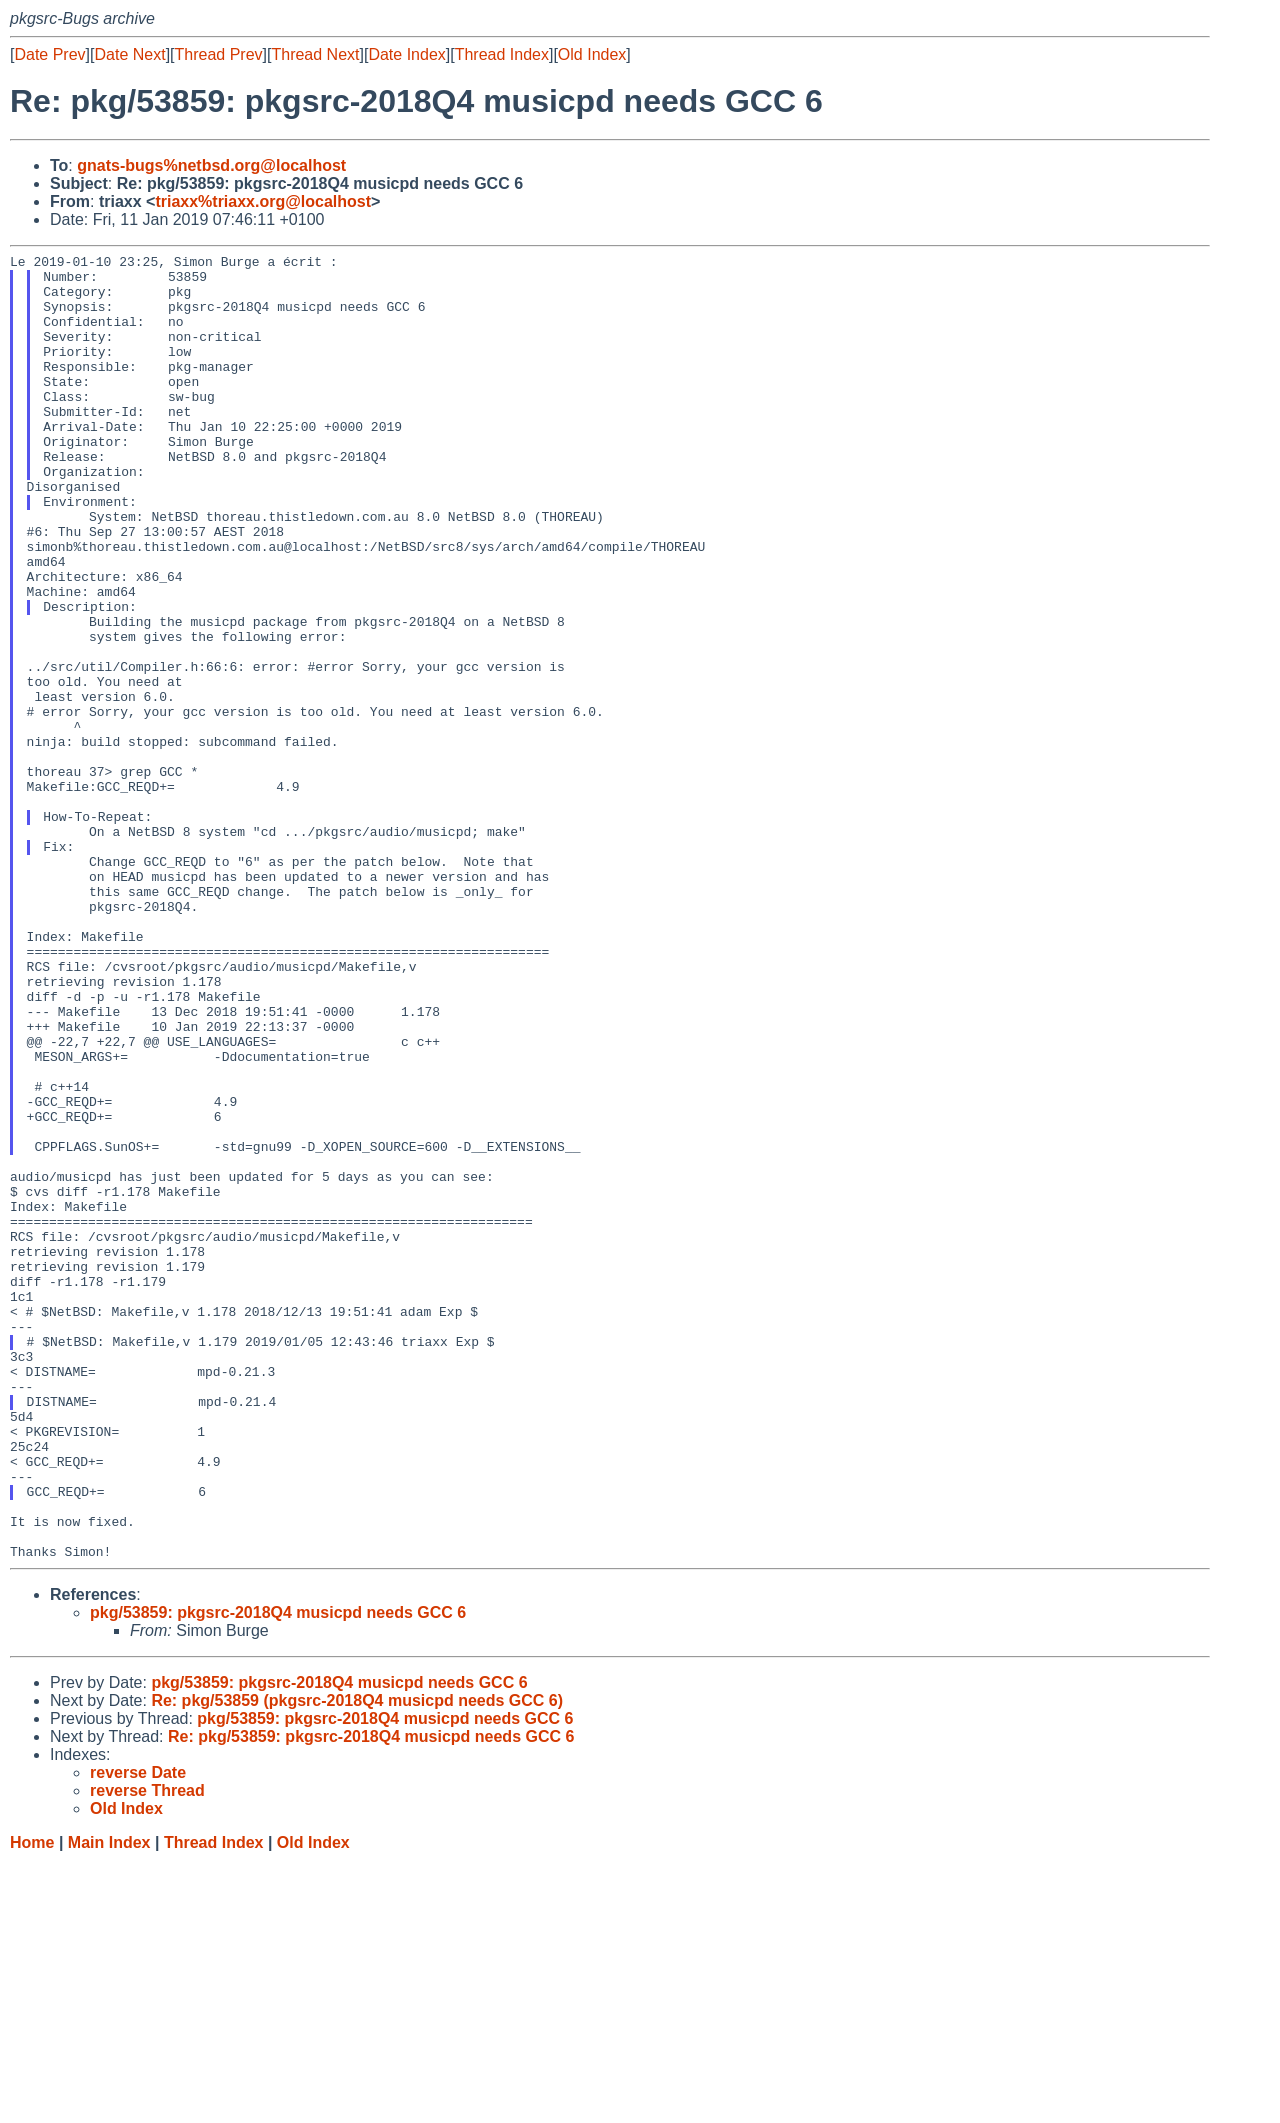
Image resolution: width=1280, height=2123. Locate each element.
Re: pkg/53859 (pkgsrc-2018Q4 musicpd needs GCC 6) (357, 1961)
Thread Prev (219, 54)
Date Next (129, 54)
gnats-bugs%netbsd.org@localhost (211, 165)
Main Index (109, 2103)
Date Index (406, 54)
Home (32, 2103)
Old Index (592, 54)
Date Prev (49, 54)
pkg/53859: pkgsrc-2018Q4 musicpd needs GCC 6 (278, 1873)
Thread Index (502, 54)
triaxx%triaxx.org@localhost (263, 201)
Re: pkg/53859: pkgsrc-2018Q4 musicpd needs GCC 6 (371, 1997)
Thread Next (315, 54)
